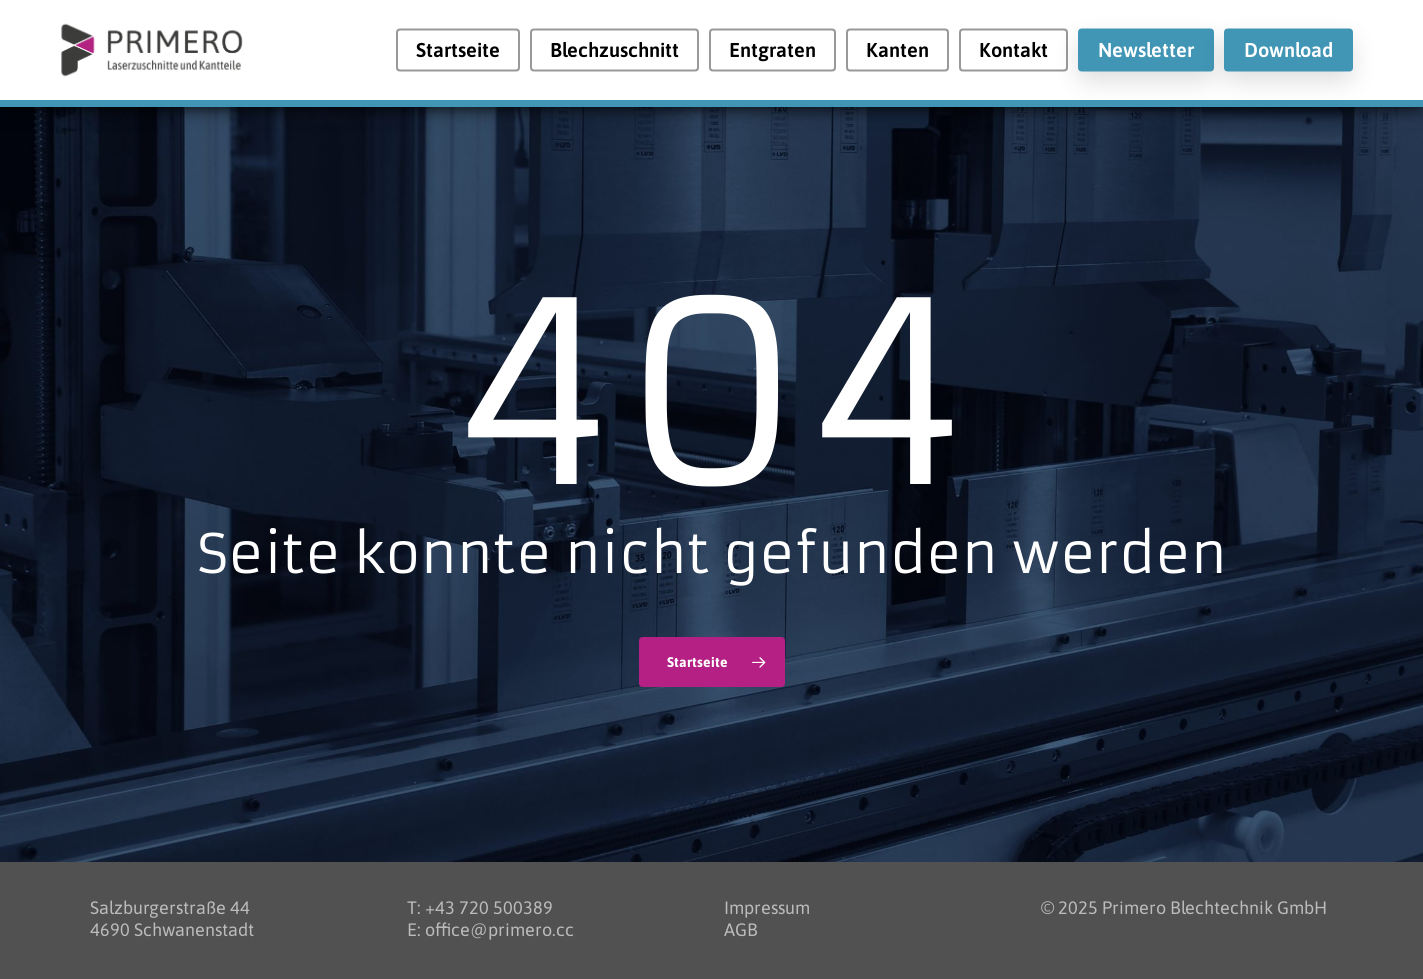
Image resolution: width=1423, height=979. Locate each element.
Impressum (767, 907)
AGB (741, 929)
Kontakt (1013, 50)
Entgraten (772, 50)
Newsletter (1146, 50)
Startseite (458, 50)
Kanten (897, 50)
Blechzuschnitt (614, 50)
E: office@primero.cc (490, 929)
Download (1288, 50)
